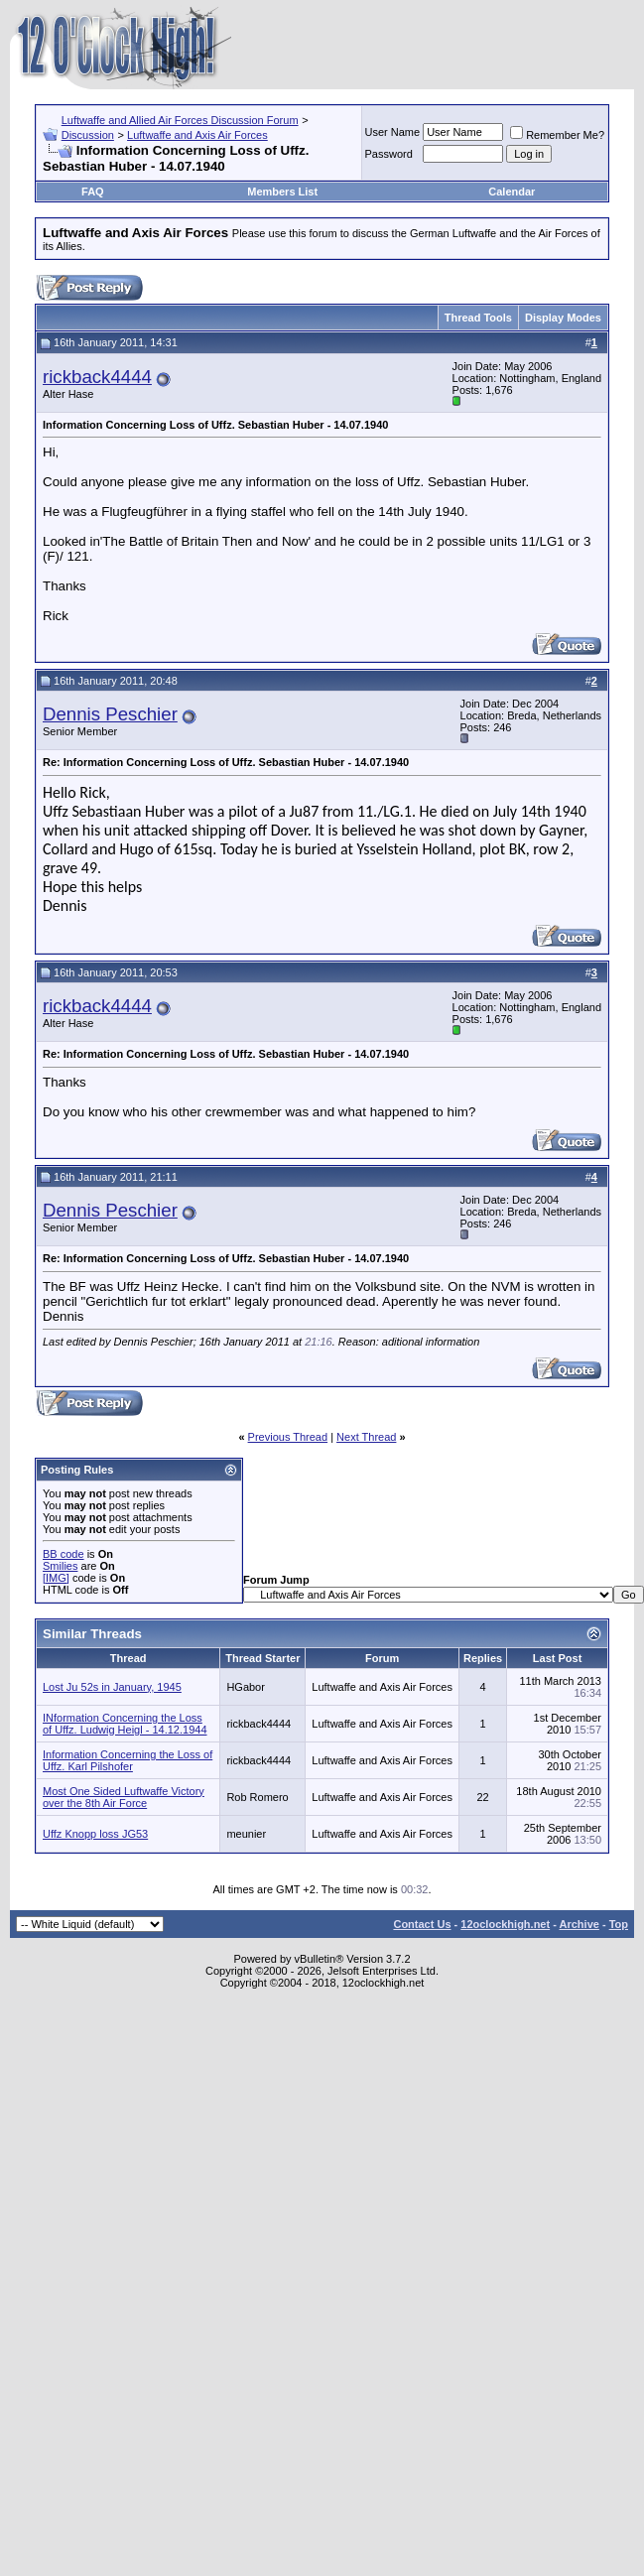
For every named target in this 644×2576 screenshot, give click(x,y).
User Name (393, 132)
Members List (282, 191)
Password (389, 154)
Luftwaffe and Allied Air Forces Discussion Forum (180, 120)
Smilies (60, 1566)
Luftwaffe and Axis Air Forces (197, 135)
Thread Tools (478, 317)
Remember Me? (557, 135)
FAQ (92, 191)
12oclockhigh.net (505, 1924)
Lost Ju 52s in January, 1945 (112, 1687)
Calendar (511, 191)
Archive (579, 1924)
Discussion (88, 135)
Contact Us (422, 1924)
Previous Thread (288, 1437)
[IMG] (56, 1578)
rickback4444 (97, 376)
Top (618, 1924)
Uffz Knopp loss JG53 (95, 1834)
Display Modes (563, 317)
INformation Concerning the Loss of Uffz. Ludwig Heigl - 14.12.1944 (125, 1724)
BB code (63, 1554)
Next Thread (366, 1437)
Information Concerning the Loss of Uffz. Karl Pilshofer (127, 1760)
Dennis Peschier (110, 714)
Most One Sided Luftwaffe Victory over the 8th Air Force (123, 1797)
